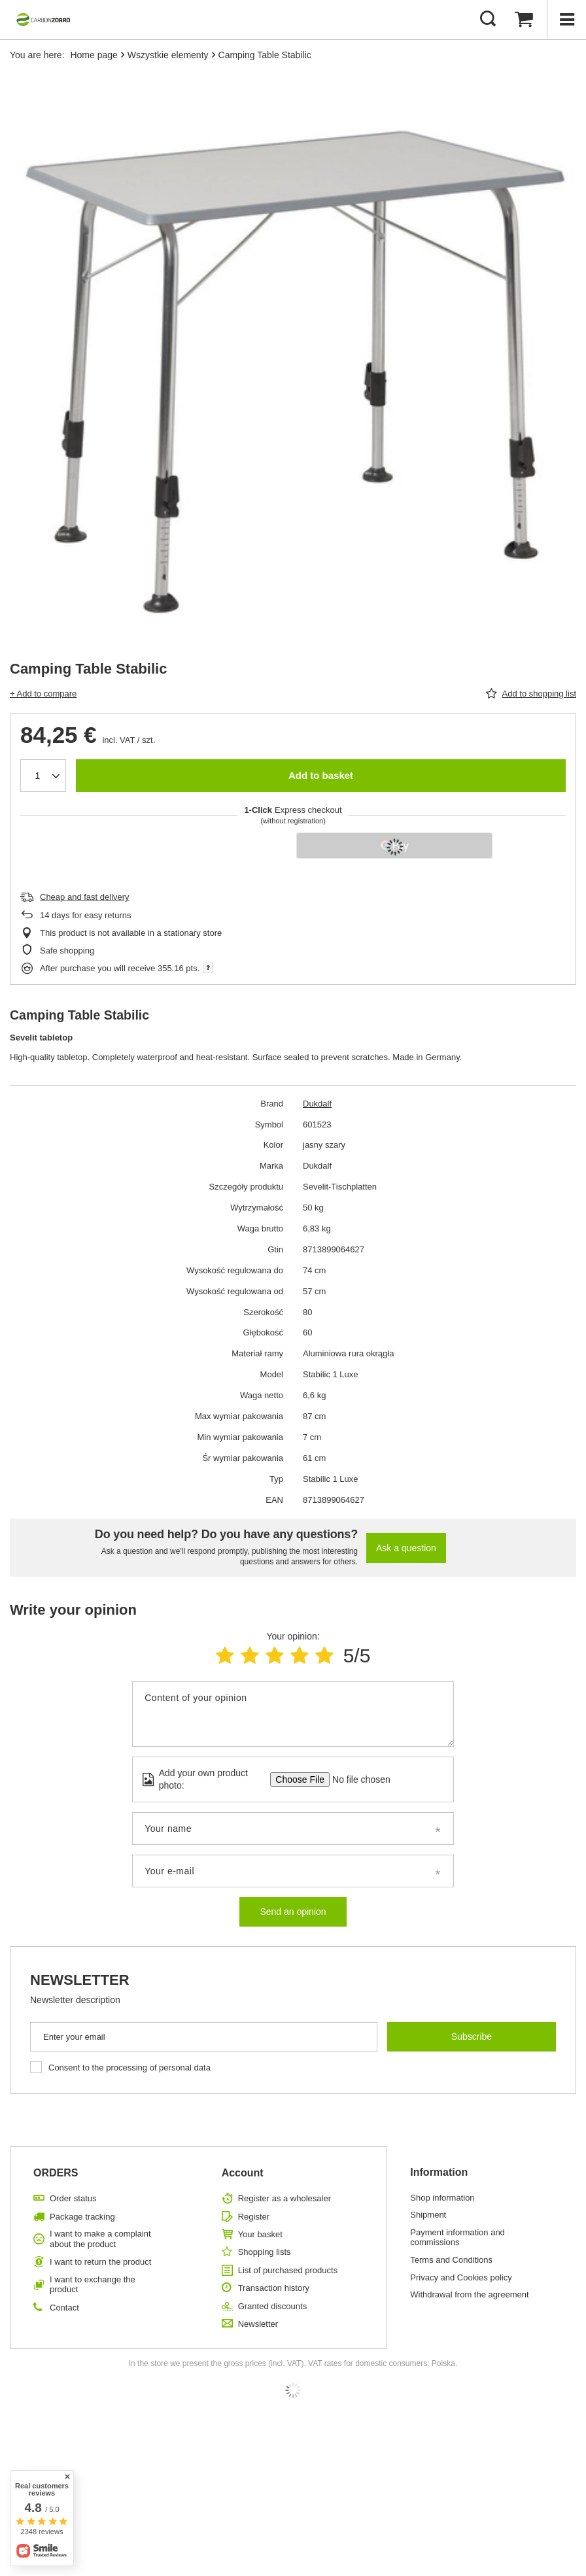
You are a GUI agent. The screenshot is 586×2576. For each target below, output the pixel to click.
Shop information (442, 2198)
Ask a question (406, 1548)
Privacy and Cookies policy (460, 2277)
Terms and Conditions (451, 2260)
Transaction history (273, 2288)
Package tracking (82, 2217)
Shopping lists (264, 2252)
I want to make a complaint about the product (100, 2239)
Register (253, 2217)
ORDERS (55, 2172)
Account (243, 2172)
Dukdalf (317, 1103)
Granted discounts (272, 2306)
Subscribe (471, 2036)
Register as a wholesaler (284, 2198)
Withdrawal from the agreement (469, 2294)
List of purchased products (287, 2270)
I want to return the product (100, 2262)
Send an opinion (293, 1911)
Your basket (260, 2234)
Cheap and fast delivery (84, 897)
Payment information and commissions (457, 2237)
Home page (93, 55)
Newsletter (79, 1980)
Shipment (428, 2215)
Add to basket (320, 775)
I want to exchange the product (92, 2285)
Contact (64, 2307)
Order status (73, 2198)
